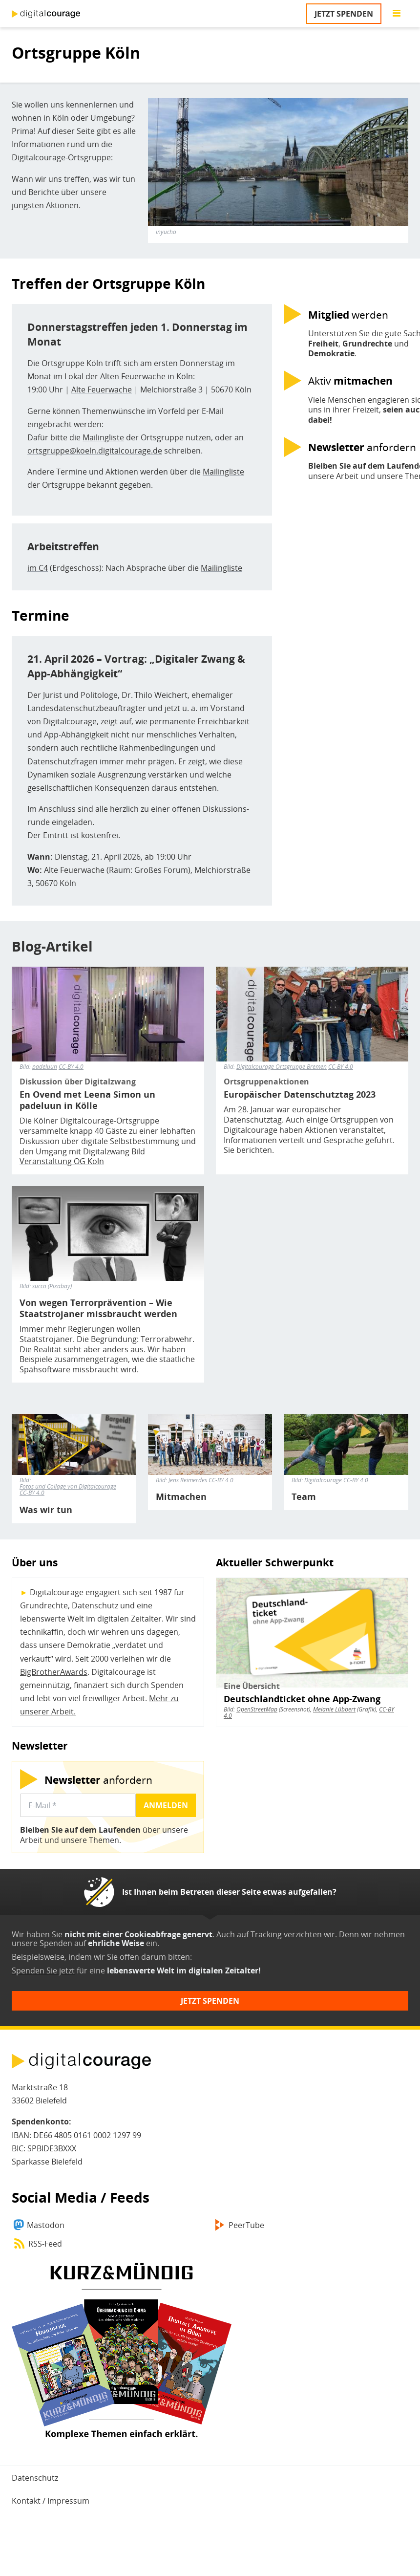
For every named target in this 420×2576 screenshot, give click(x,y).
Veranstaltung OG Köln (62, 1161)
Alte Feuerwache (101, 389)
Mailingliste (103, 437)
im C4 (37, 568)
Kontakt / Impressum (50, 2500)
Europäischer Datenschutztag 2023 (300, 1094)
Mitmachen (181, 1496)
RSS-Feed (45, 2243)
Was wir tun (46, 1509)
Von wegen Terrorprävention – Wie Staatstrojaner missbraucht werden (98, 1308)
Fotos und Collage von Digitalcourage (68, 1486)
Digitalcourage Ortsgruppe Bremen (281, 1066)
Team (304, 1496)
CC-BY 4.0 (71, 1066)
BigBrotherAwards (53, 1672)
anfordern (98, 1779)
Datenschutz (35, 2477)
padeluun (44, 1066)
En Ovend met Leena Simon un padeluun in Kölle (87, 1100)
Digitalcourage (323, 1480)
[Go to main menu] (396, 13)
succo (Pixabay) (52, 1286)
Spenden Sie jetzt (43, 1970)
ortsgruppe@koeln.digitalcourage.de (94, 450)
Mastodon (45, 2225)
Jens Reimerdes (187, 1480)
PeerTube (246, 2225)
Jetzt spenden (344, 13)
